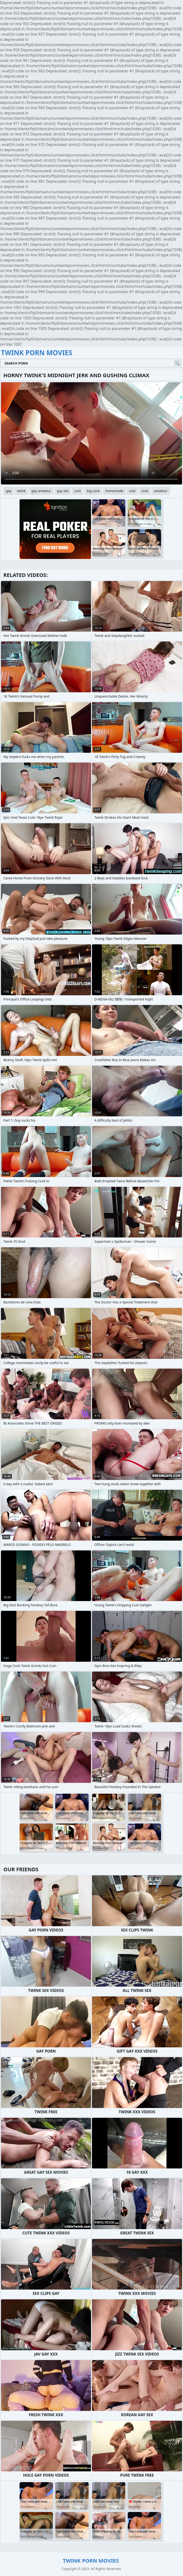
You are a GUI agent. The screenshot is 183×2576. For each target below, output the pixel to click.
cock (144, 491)
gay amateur (41, 491)
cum (77, 491)
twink (21, 491)
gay (8, 491)
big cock (93, 491)
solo (132, 491)
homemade (114, 491)
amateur (160, 491)
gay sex (63, 491)
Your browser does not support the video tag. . (91, 433)
